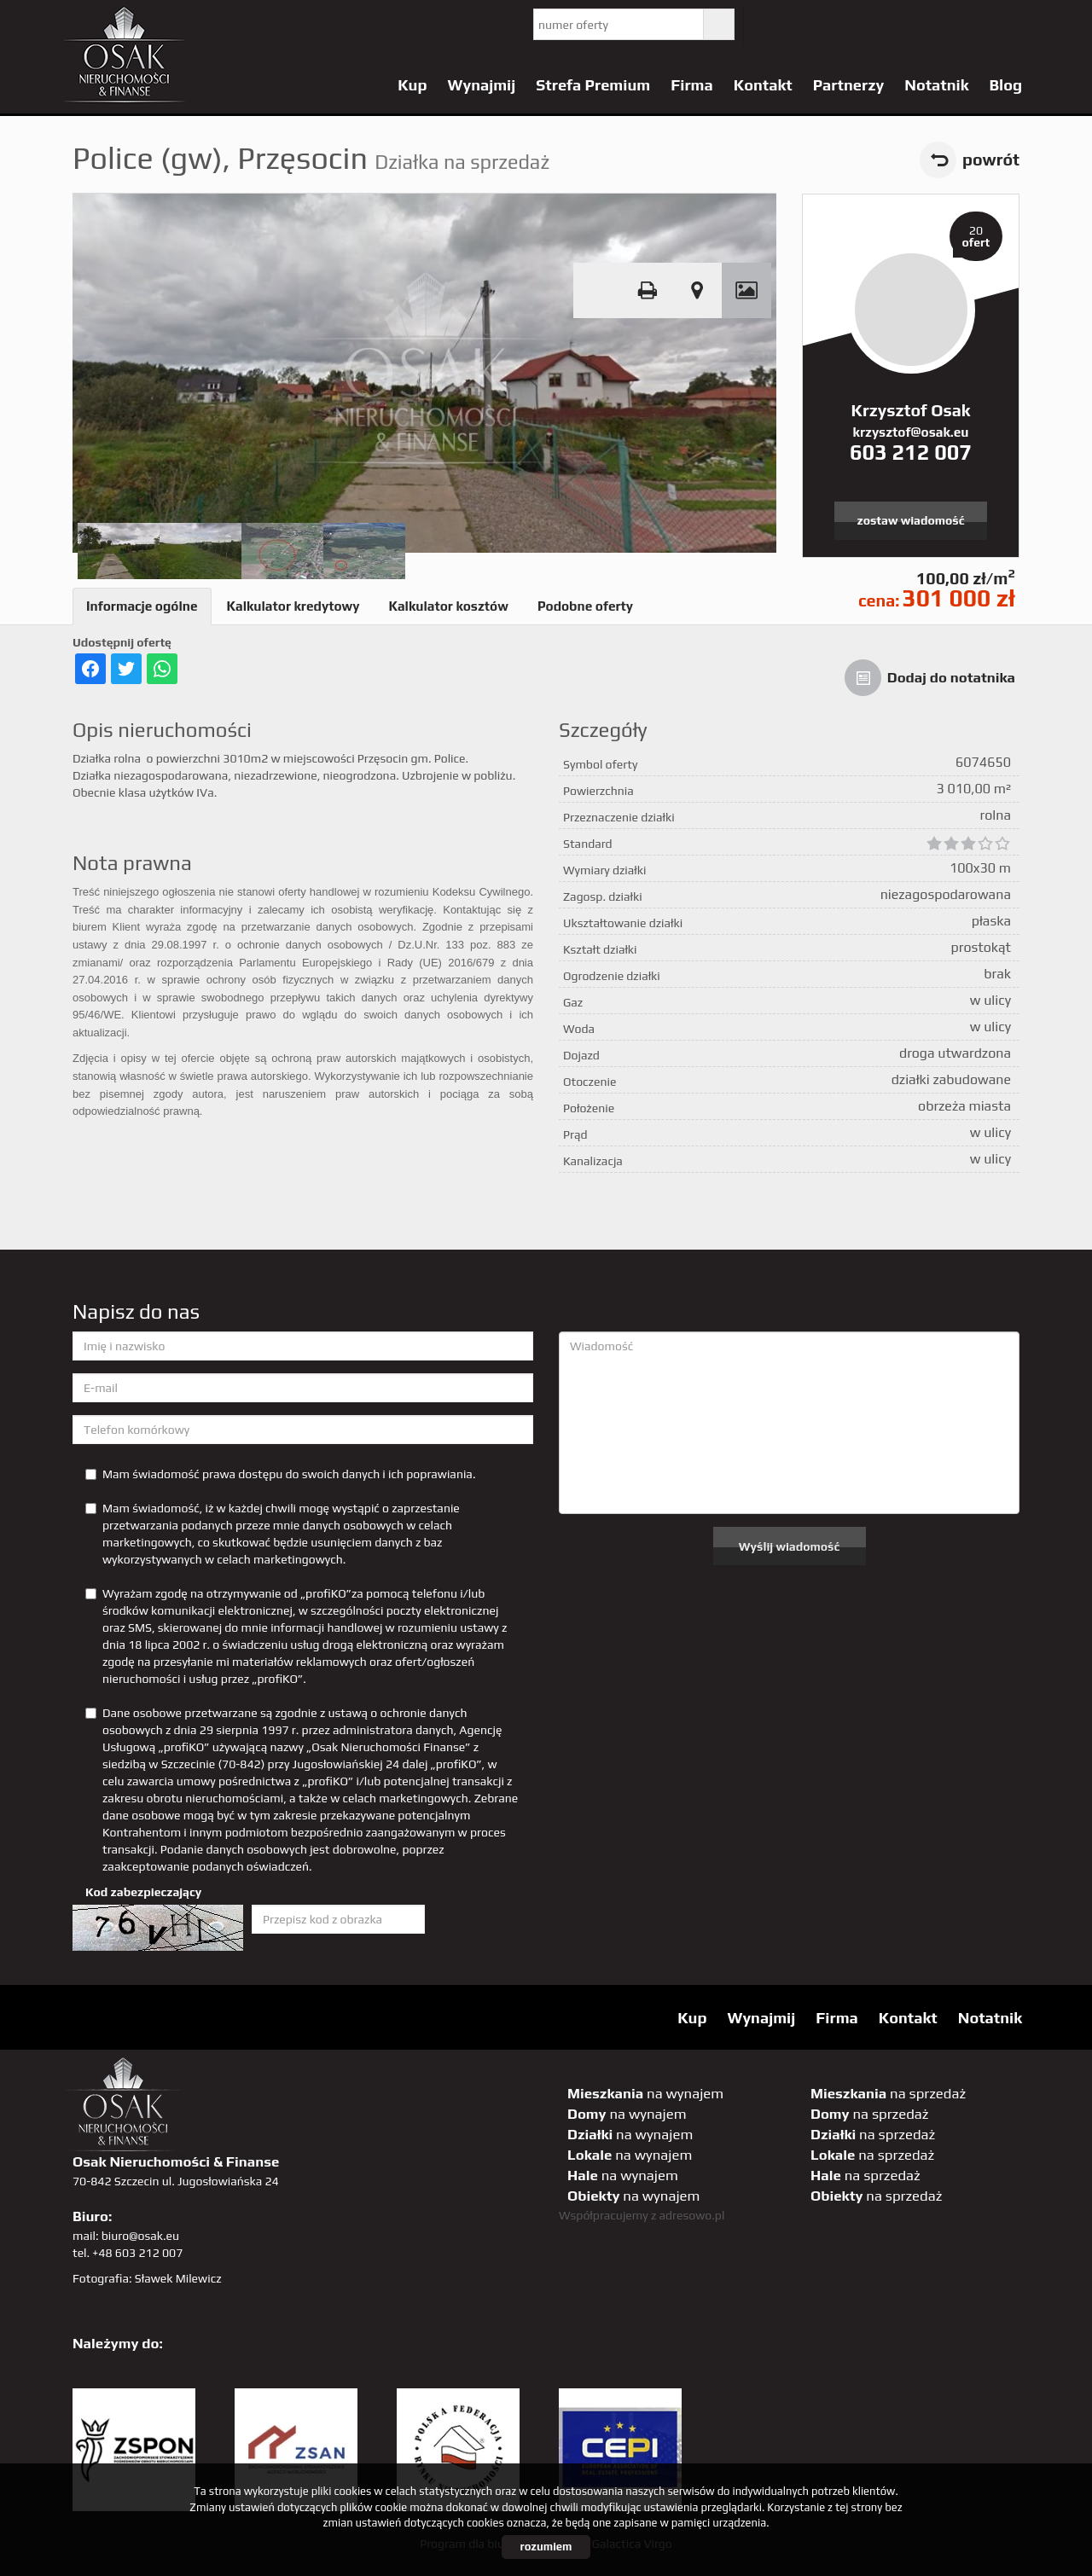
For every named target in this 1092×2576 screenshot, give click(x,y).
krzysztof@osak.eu (911, 432)
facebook (840, 24)
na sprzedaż (888, 2093)
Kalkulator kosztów (448, 606)
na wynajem (645, 2093)
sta (945, 24)
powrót (990, 159)
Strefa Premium (593, 85)
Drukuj (647, 290)
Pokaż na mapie (697, 290)
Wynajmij (482, 85)
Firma (692, 85)
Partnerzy (849, 85)
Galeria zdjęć (746, 290)
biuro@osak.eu (140, 2235)
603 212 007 (911, 452)
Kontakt (763, 85)
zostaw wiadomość (911, 520)
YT (805, 24)
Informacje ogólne (142, 606)
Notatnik (936, 85)
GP (910, 24)
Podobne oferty (585, 606)
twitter (770, 24)
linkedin (980, 24)
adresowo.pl (692, 2215)
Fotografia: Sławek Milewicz (147, 2278)
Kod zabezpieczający (143, 1892)
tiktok (1015, 24)
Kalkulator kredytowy (293, 606)
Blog (1005, 85)
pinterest (875, 24)
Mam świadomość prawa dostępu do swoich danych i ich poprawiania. (280, 1474)
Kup (412, 85)
